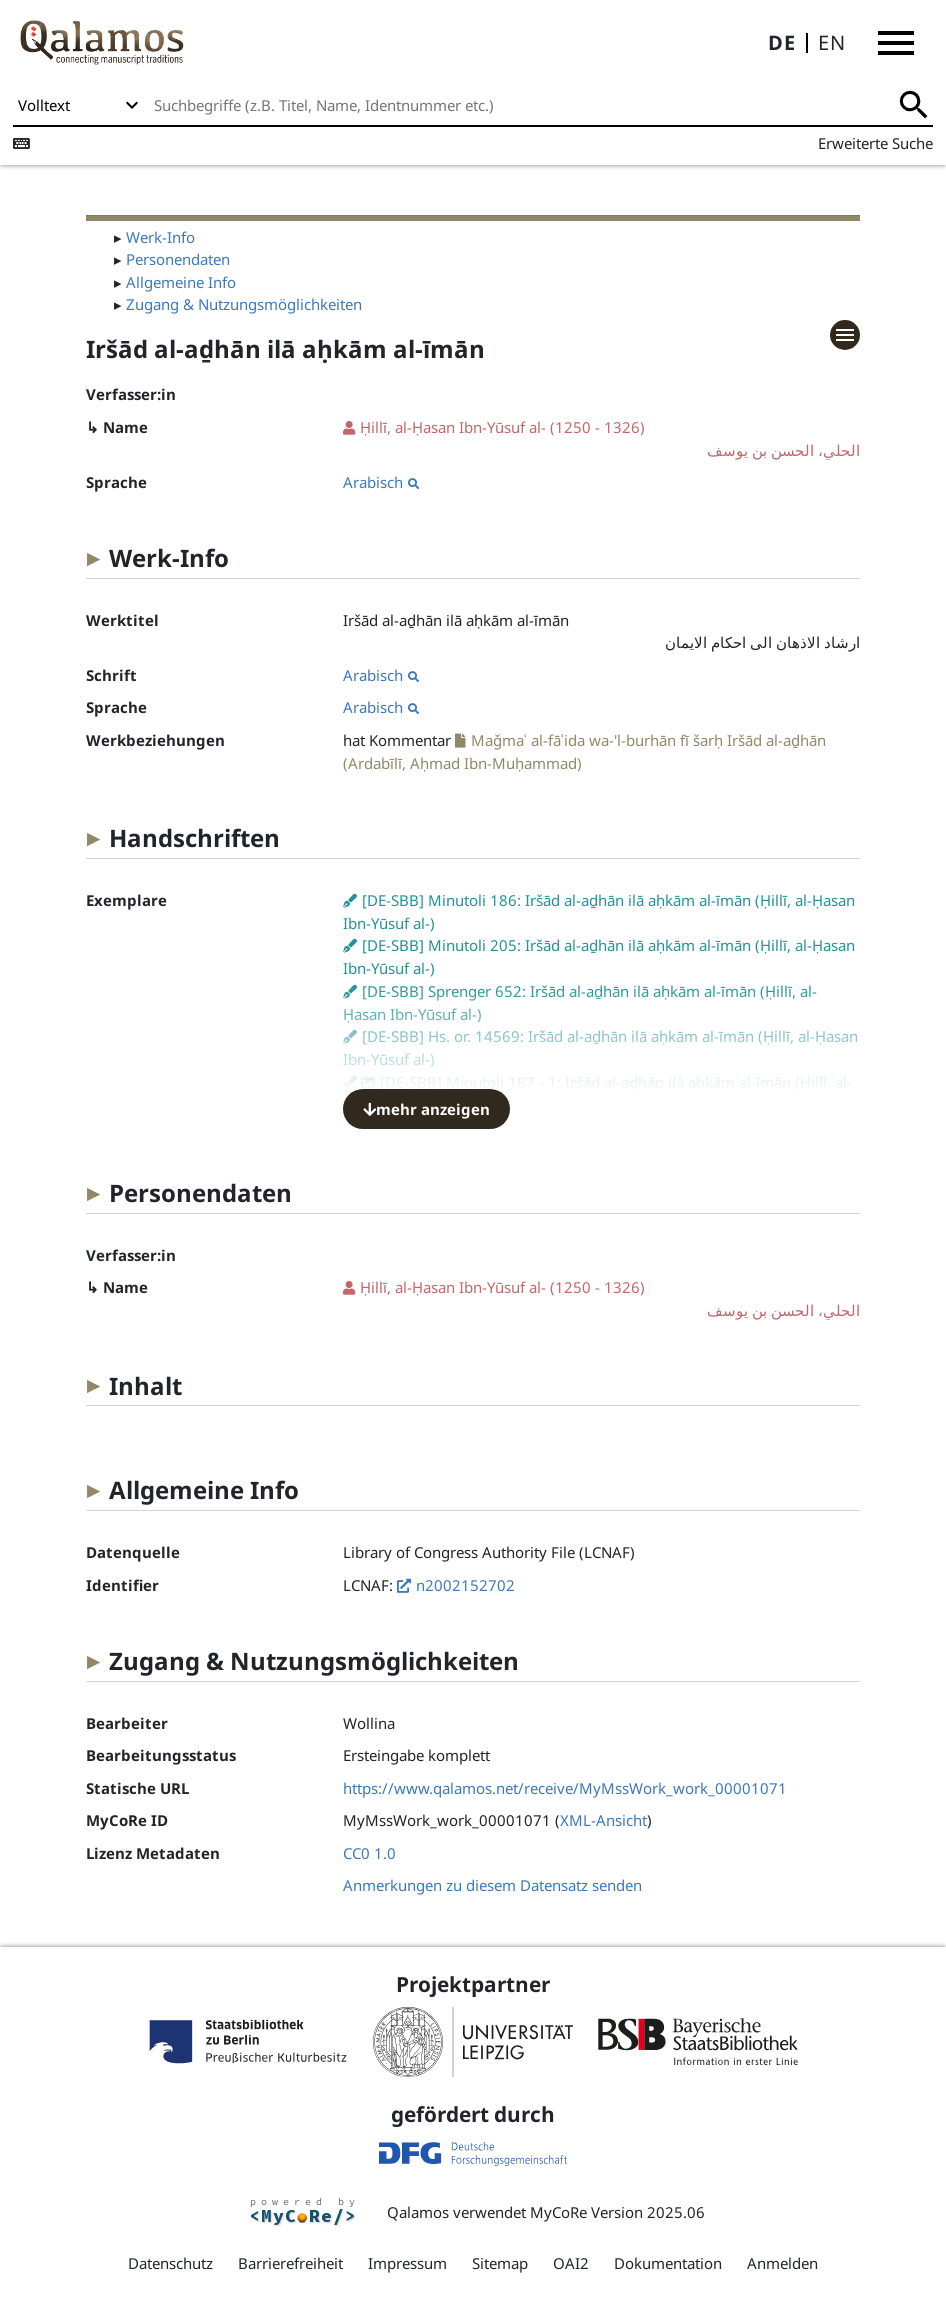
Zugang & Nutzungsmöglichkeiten (244, 304)
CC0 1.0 (369, 1853)
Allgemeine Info (181, 282)
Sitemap (500, 2263)
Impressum (407, 2263)
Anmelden (782, 2263)
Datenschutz (170, 2263)
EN (832, 42)
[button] (896, 43)
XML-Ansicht (603, 1820)
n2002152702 (465, 1585)
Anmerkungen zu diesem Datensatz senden (492, 1885)
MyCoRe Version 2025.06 (617, 2212)
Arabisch (381, 482)
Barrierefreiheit (290, 2263)
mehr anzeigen (426, 1109)
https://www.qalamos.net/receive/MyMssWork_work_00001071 (565, 1788)
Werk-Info (160, 237)
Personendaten (178, 259)
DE (782, 42)
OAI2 (571, 2263)
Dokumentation (668, 2263)
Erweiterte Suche (875, 143)
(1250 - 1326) (601, 439)
